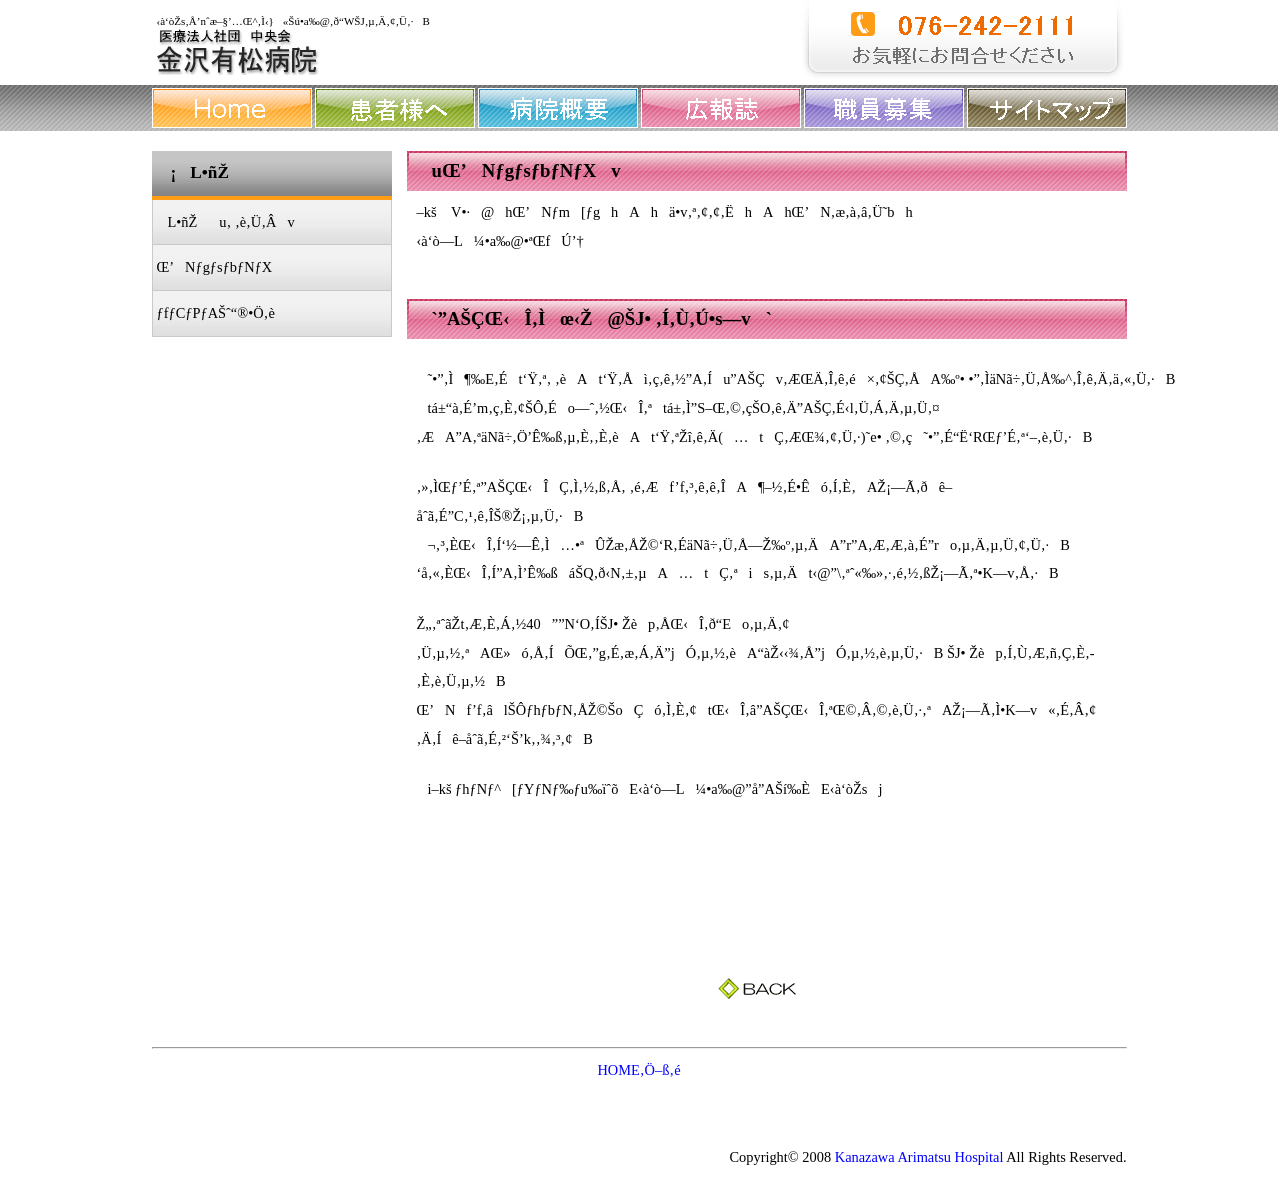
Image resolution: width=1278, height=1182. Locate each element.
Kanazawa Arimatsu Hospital (919, 1157)
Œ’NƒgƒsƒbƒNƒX (215, 267)
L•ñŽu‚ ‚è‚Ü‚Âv (226, 222)
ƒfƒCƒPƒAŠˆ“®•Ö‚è (216, 313)
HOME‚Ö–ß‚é (638, 1070)
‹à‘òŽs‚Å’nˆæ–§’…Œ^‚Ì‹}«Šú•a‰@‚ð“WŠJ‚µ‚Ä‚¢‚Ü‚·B (293, 21)
